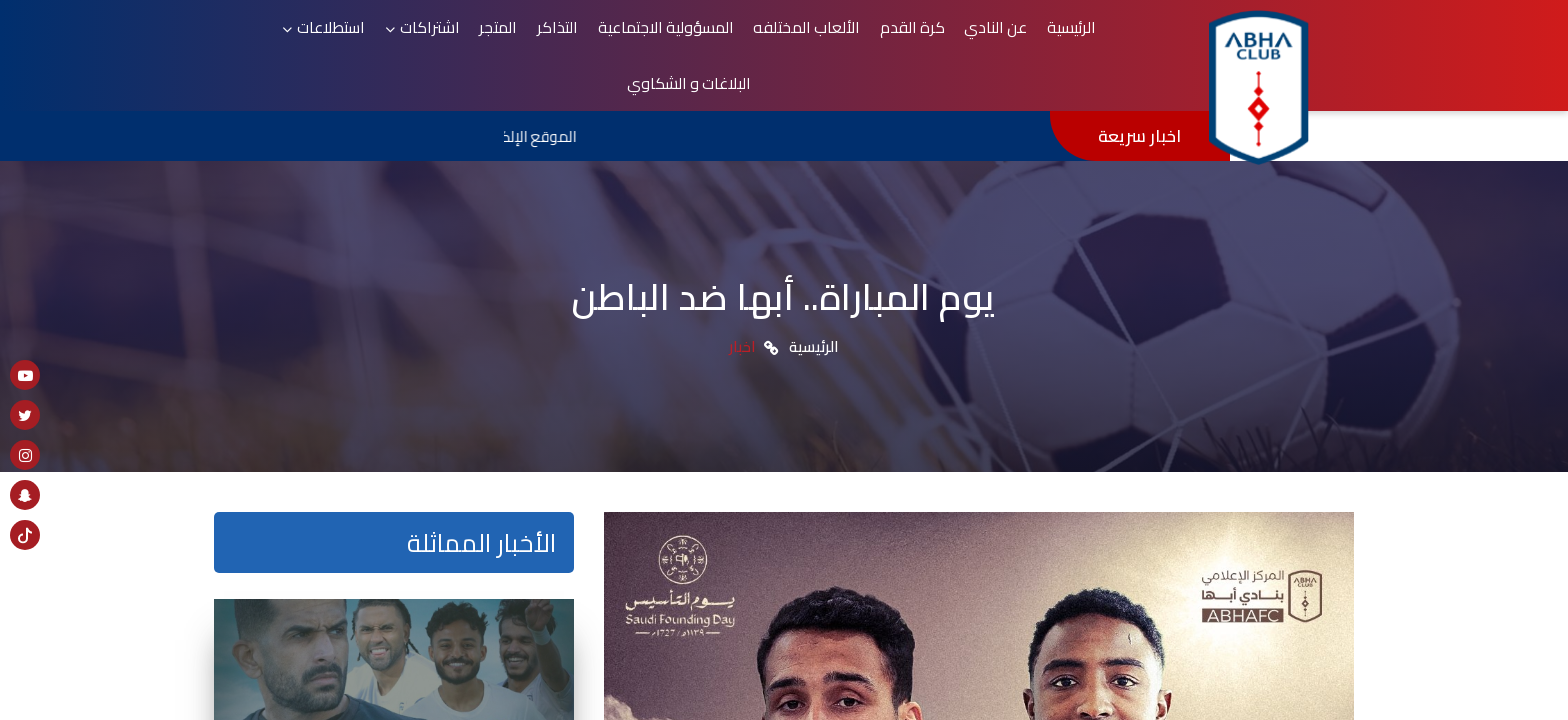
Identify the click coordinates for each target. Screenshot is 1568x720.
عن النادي (1047, 38)
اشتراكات (517, 38)
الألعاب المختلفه (870, 38)
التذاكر (630, 38)
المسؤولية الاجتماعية (733, 38)
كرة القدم (970, 38)
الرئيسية (1115, 38)
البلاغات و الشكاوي (301, 38)
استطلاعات (425, 38)
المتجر (578, 38)
